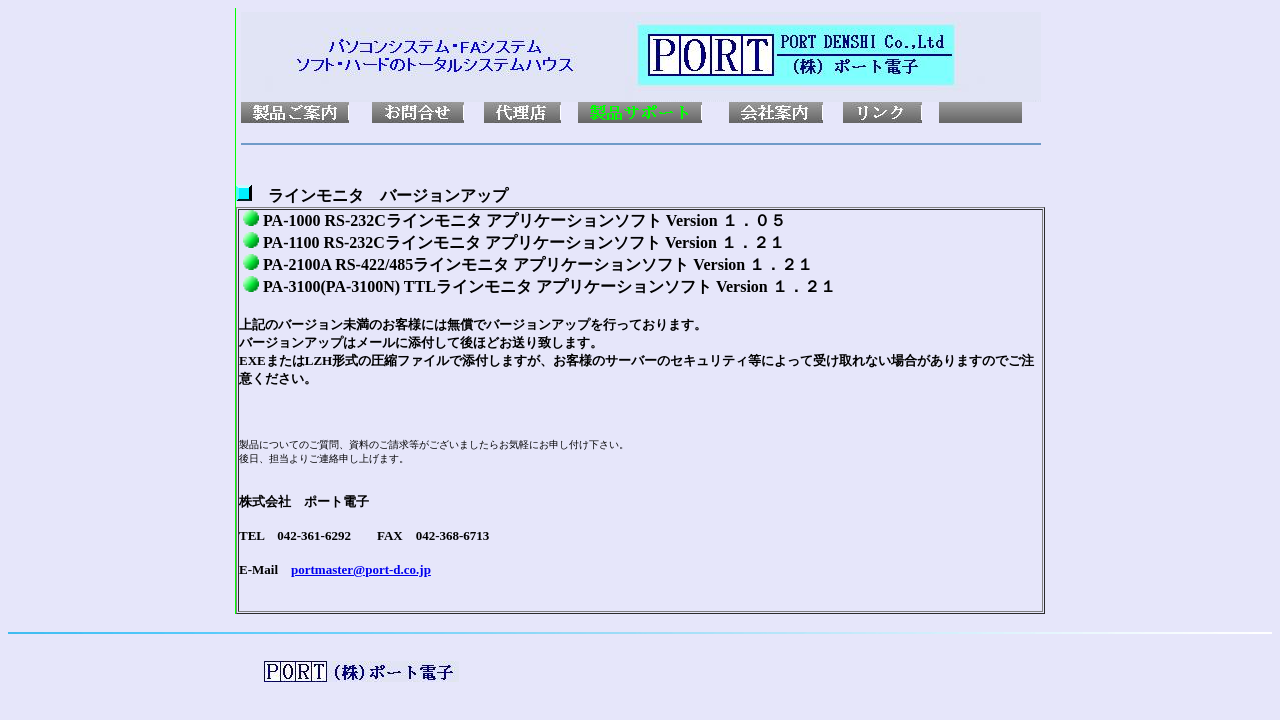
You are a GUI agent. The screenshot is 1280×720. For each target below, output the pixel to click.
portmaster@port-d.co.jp (361, 569)
